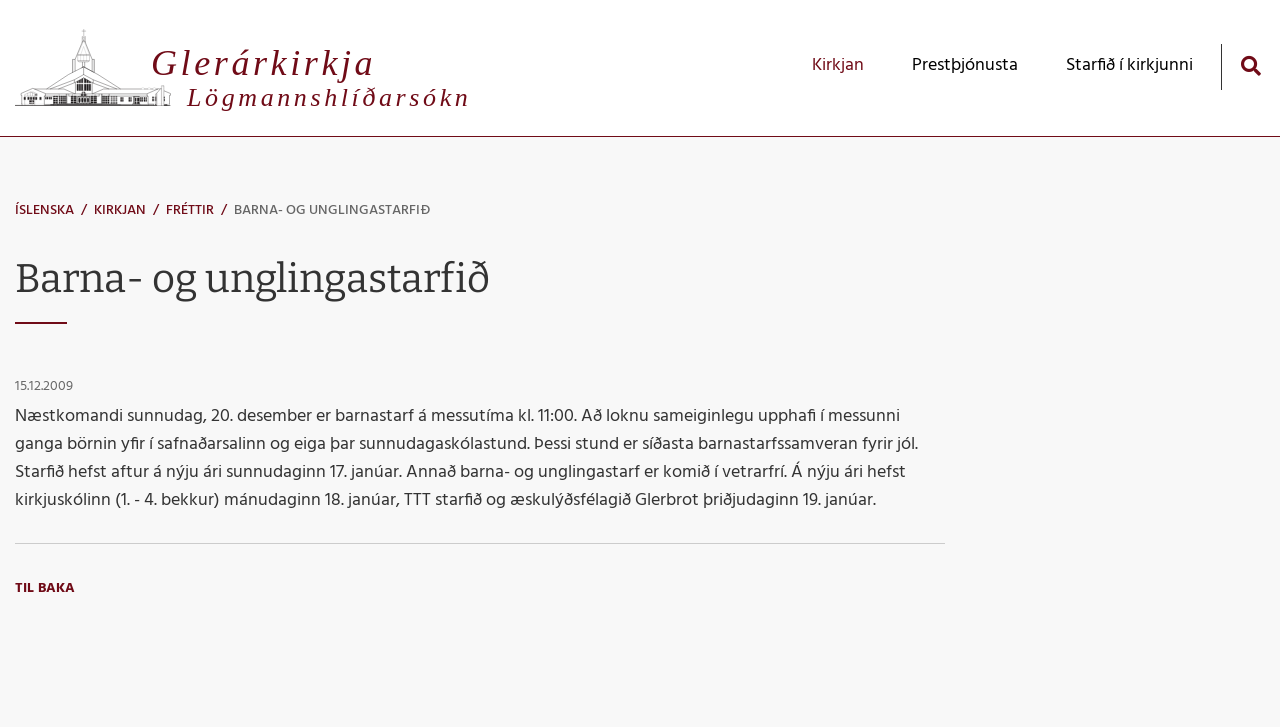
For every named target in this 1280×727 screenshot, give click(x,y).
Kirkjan (120, 210)
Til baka (45, 588)
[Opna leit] (1250, 65)
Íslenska (44, 210)
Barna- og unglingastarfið (332, 210)
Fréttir (190, 210)
